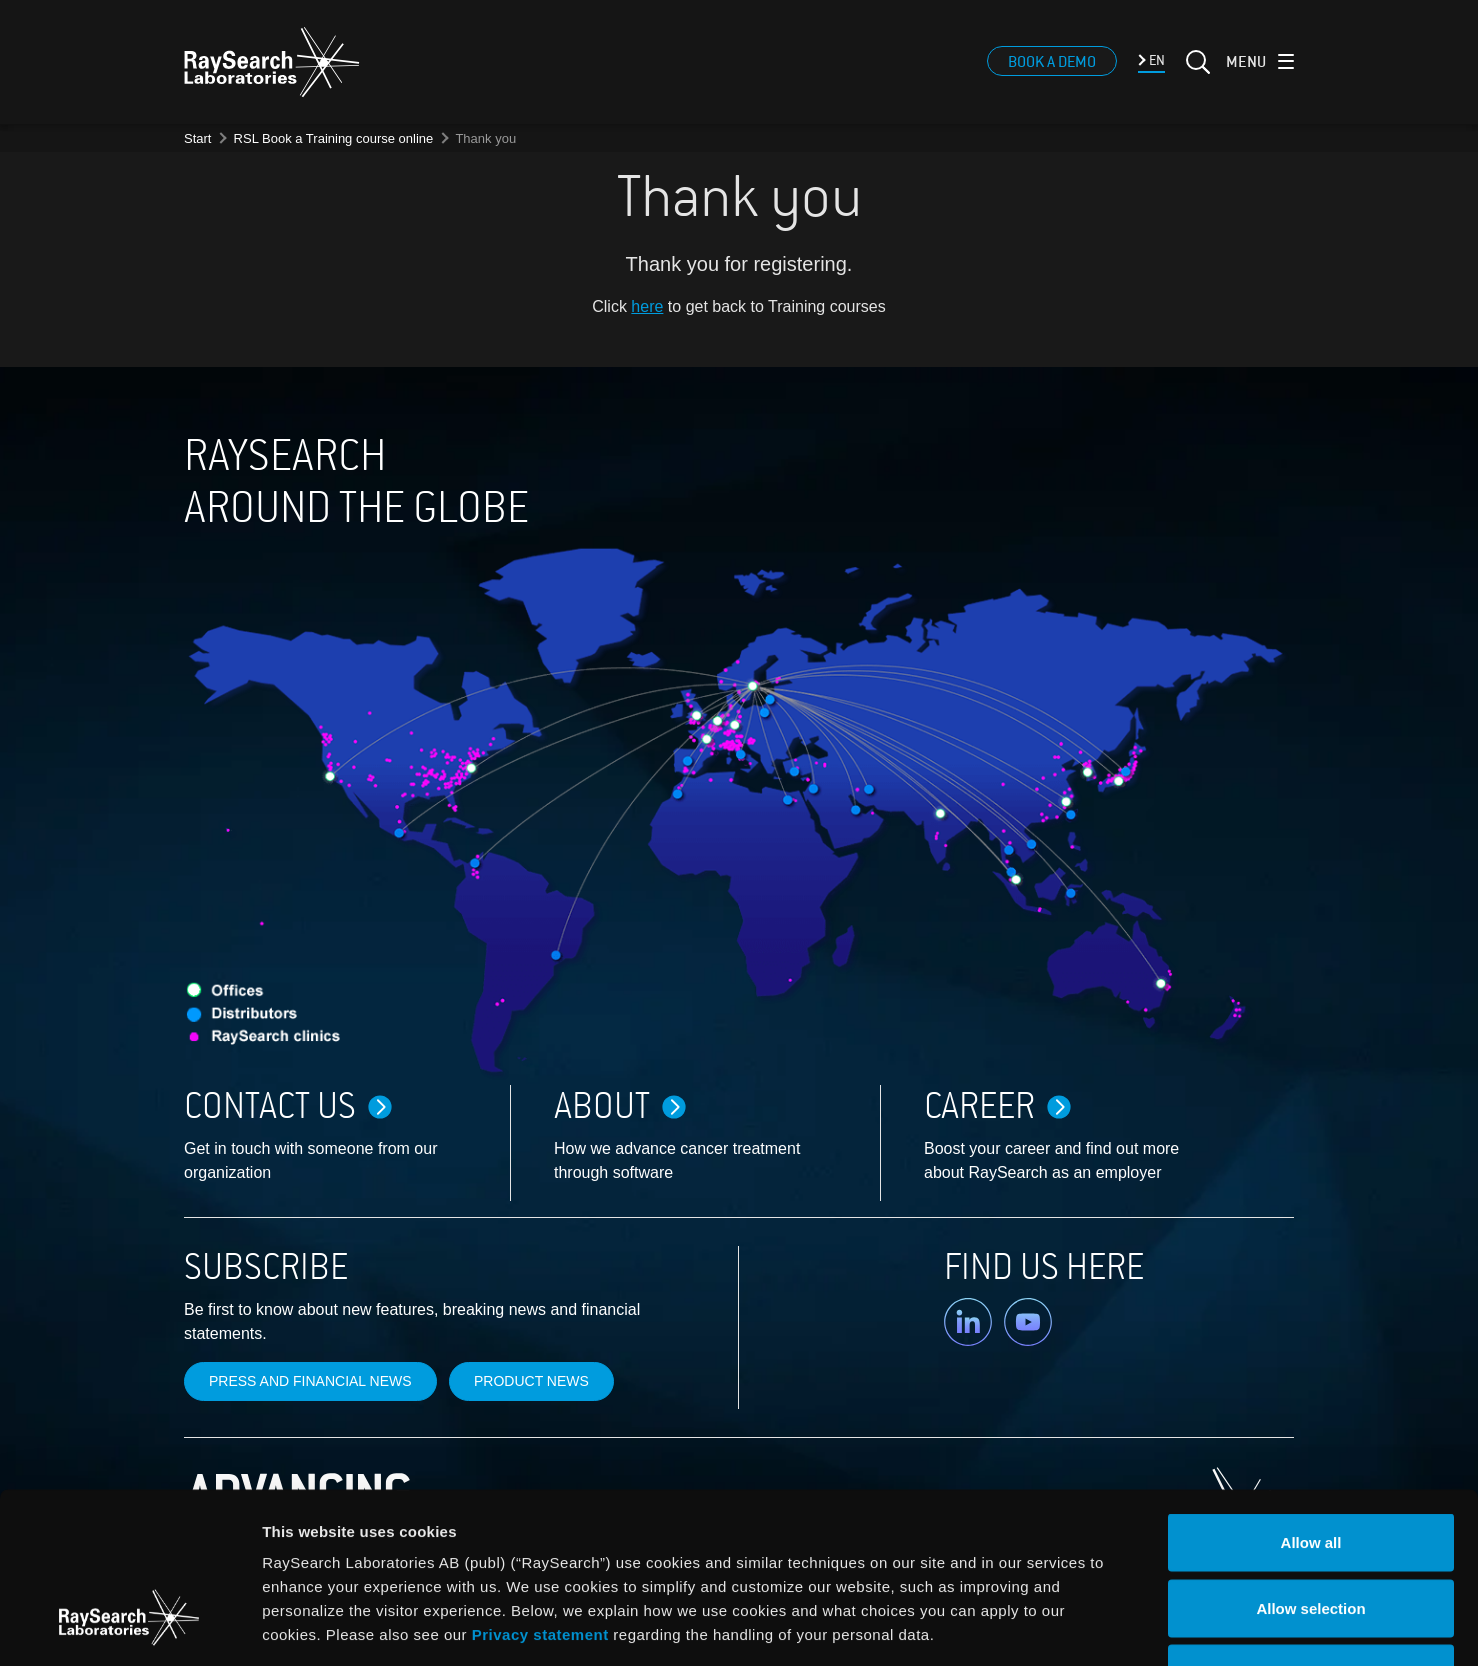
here (647, 306)
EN (1155, 63)
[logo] (272, 65)
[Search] (1196, 77)
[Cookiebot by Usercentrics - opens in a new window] (129, 1627)
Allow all (1311, 1403)
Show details (1049, 1626)
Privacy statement (540, 1495)
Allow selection (1310, 1469)
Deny (1311, 1534)
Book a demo (1052, 65)
